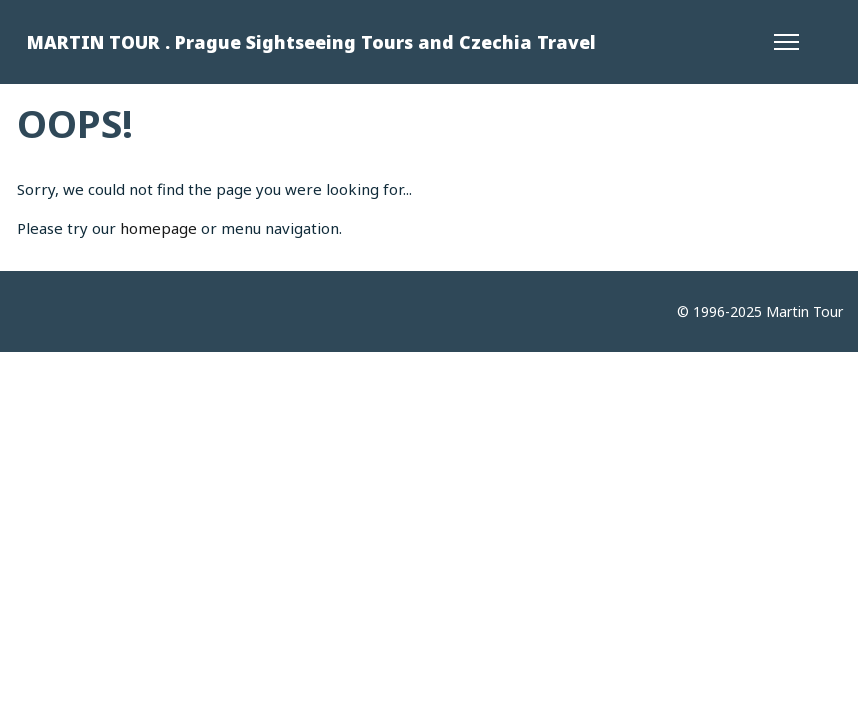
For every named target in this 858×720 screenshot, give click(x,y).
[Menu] (786, 42)
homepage (158, 228)
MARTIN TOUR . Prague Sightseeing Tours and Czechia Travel (311, 42)
